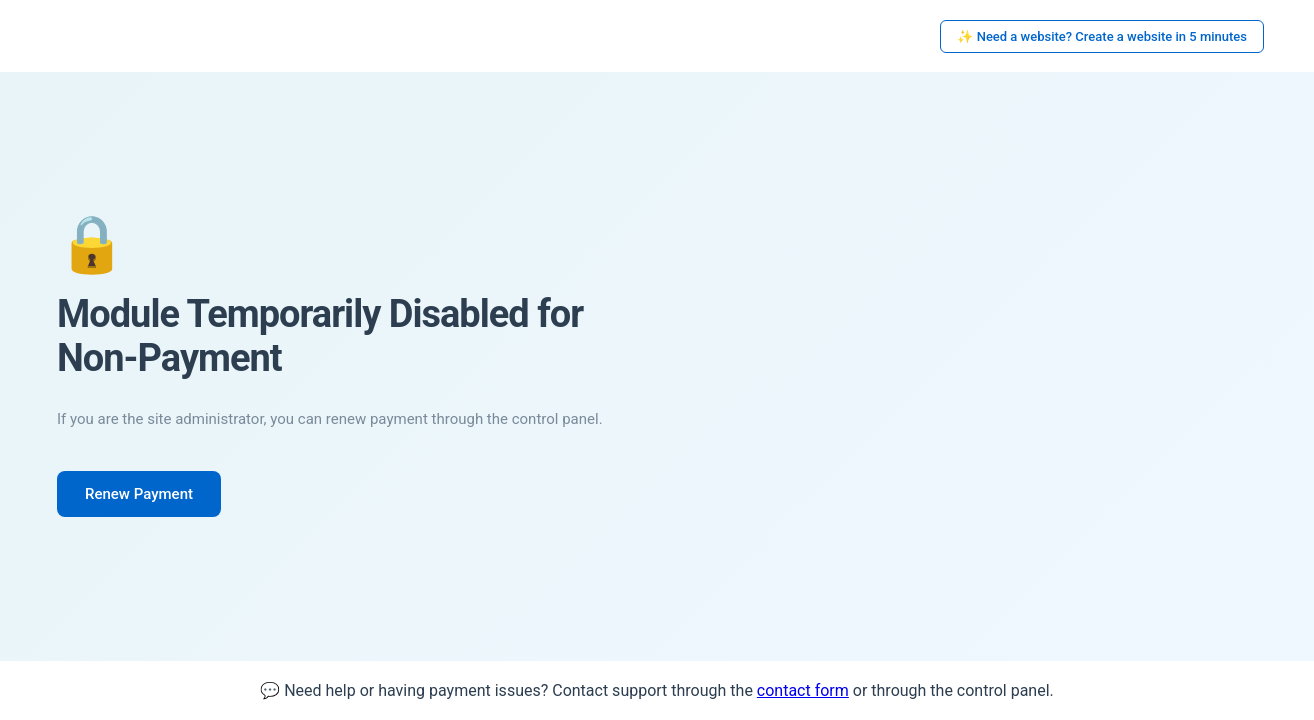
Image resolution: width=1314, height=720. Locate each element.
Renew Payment (139, 494)
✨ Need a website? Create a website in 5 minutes (1102, 36)
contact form (803, 690)
